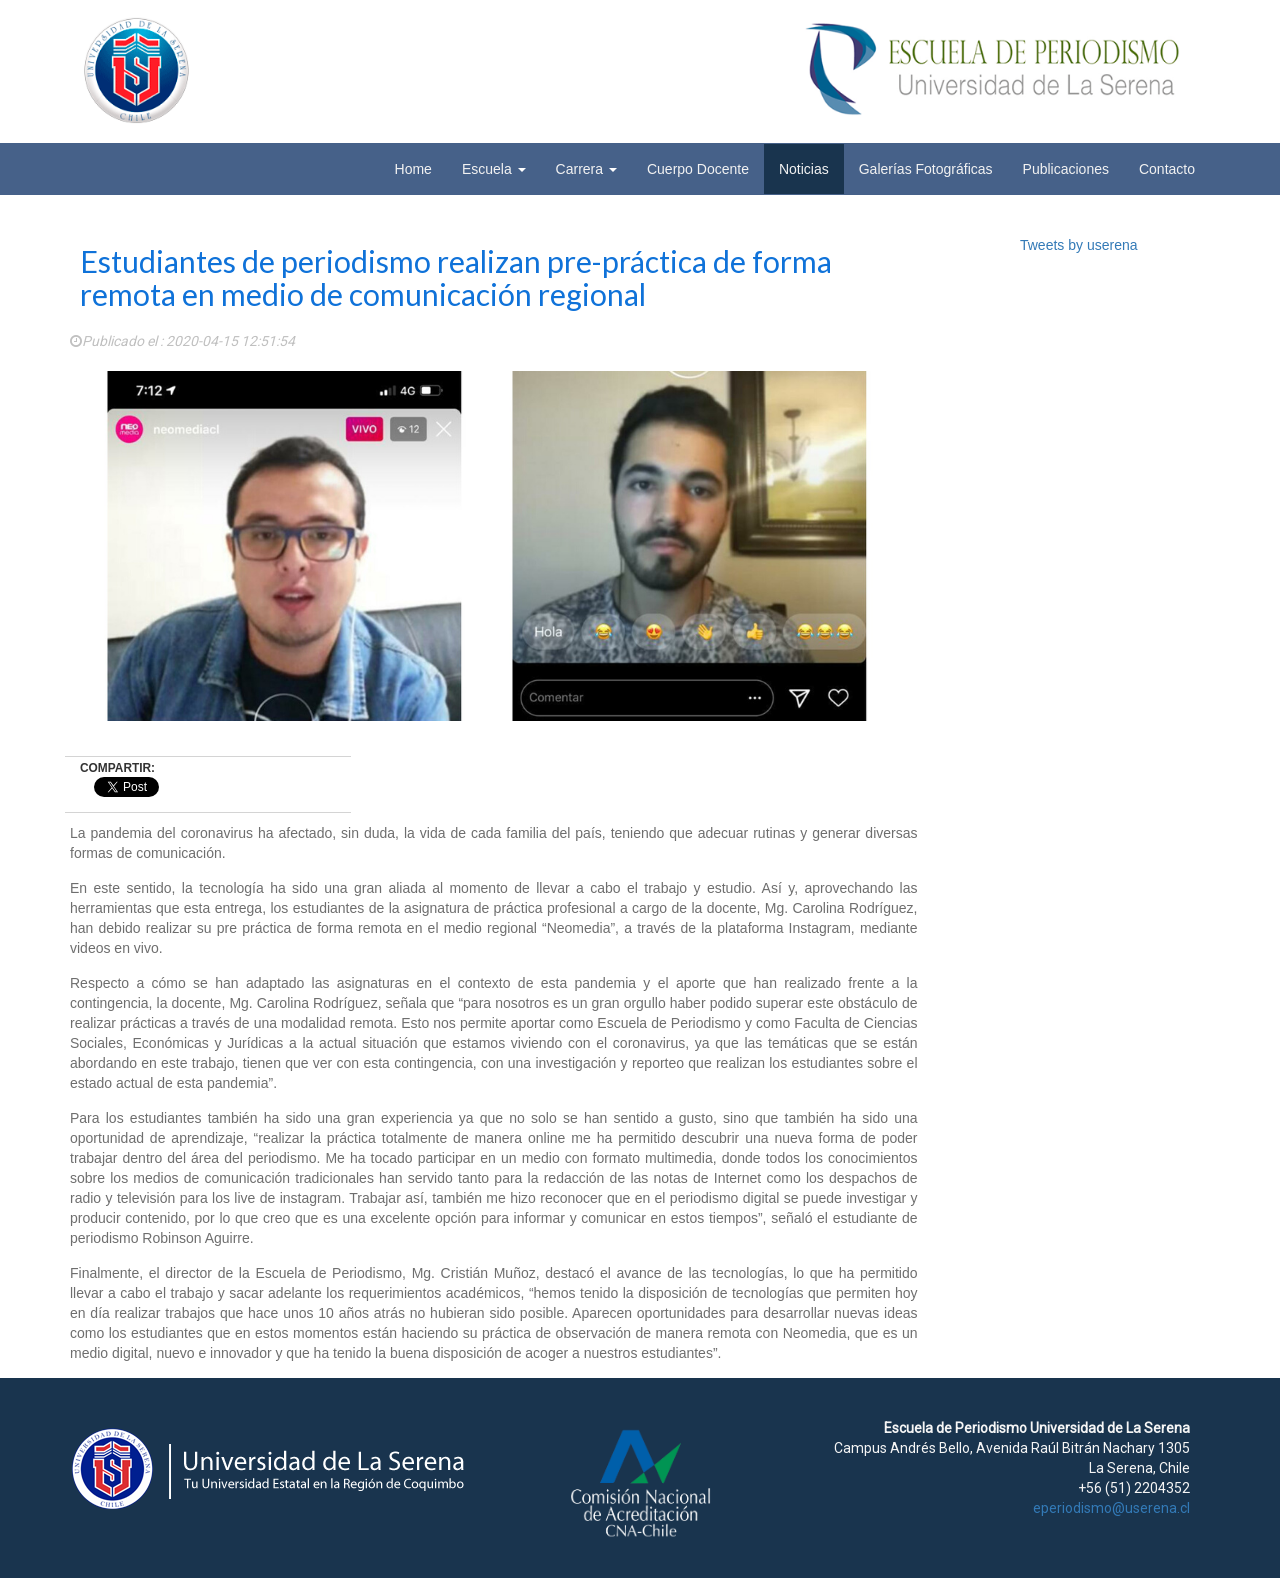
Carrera (586, 169)
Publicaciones (1066, 169)
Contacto (1167, 169)
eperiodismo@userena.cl (1111, 1508)
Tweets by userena (1079, 245)
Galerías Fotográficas (926, 169)
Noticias (804, 169)
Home (413, 169)
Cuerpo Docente (698, 169)
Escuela (494, 169)
